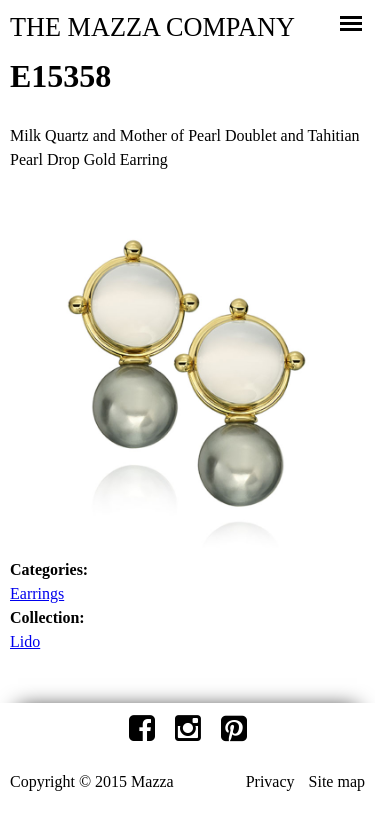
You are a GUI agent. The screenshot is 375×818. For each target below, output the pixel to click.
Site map (337, 781)
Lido (25, 641)
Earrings (37, 593)
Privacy (270, 781)
